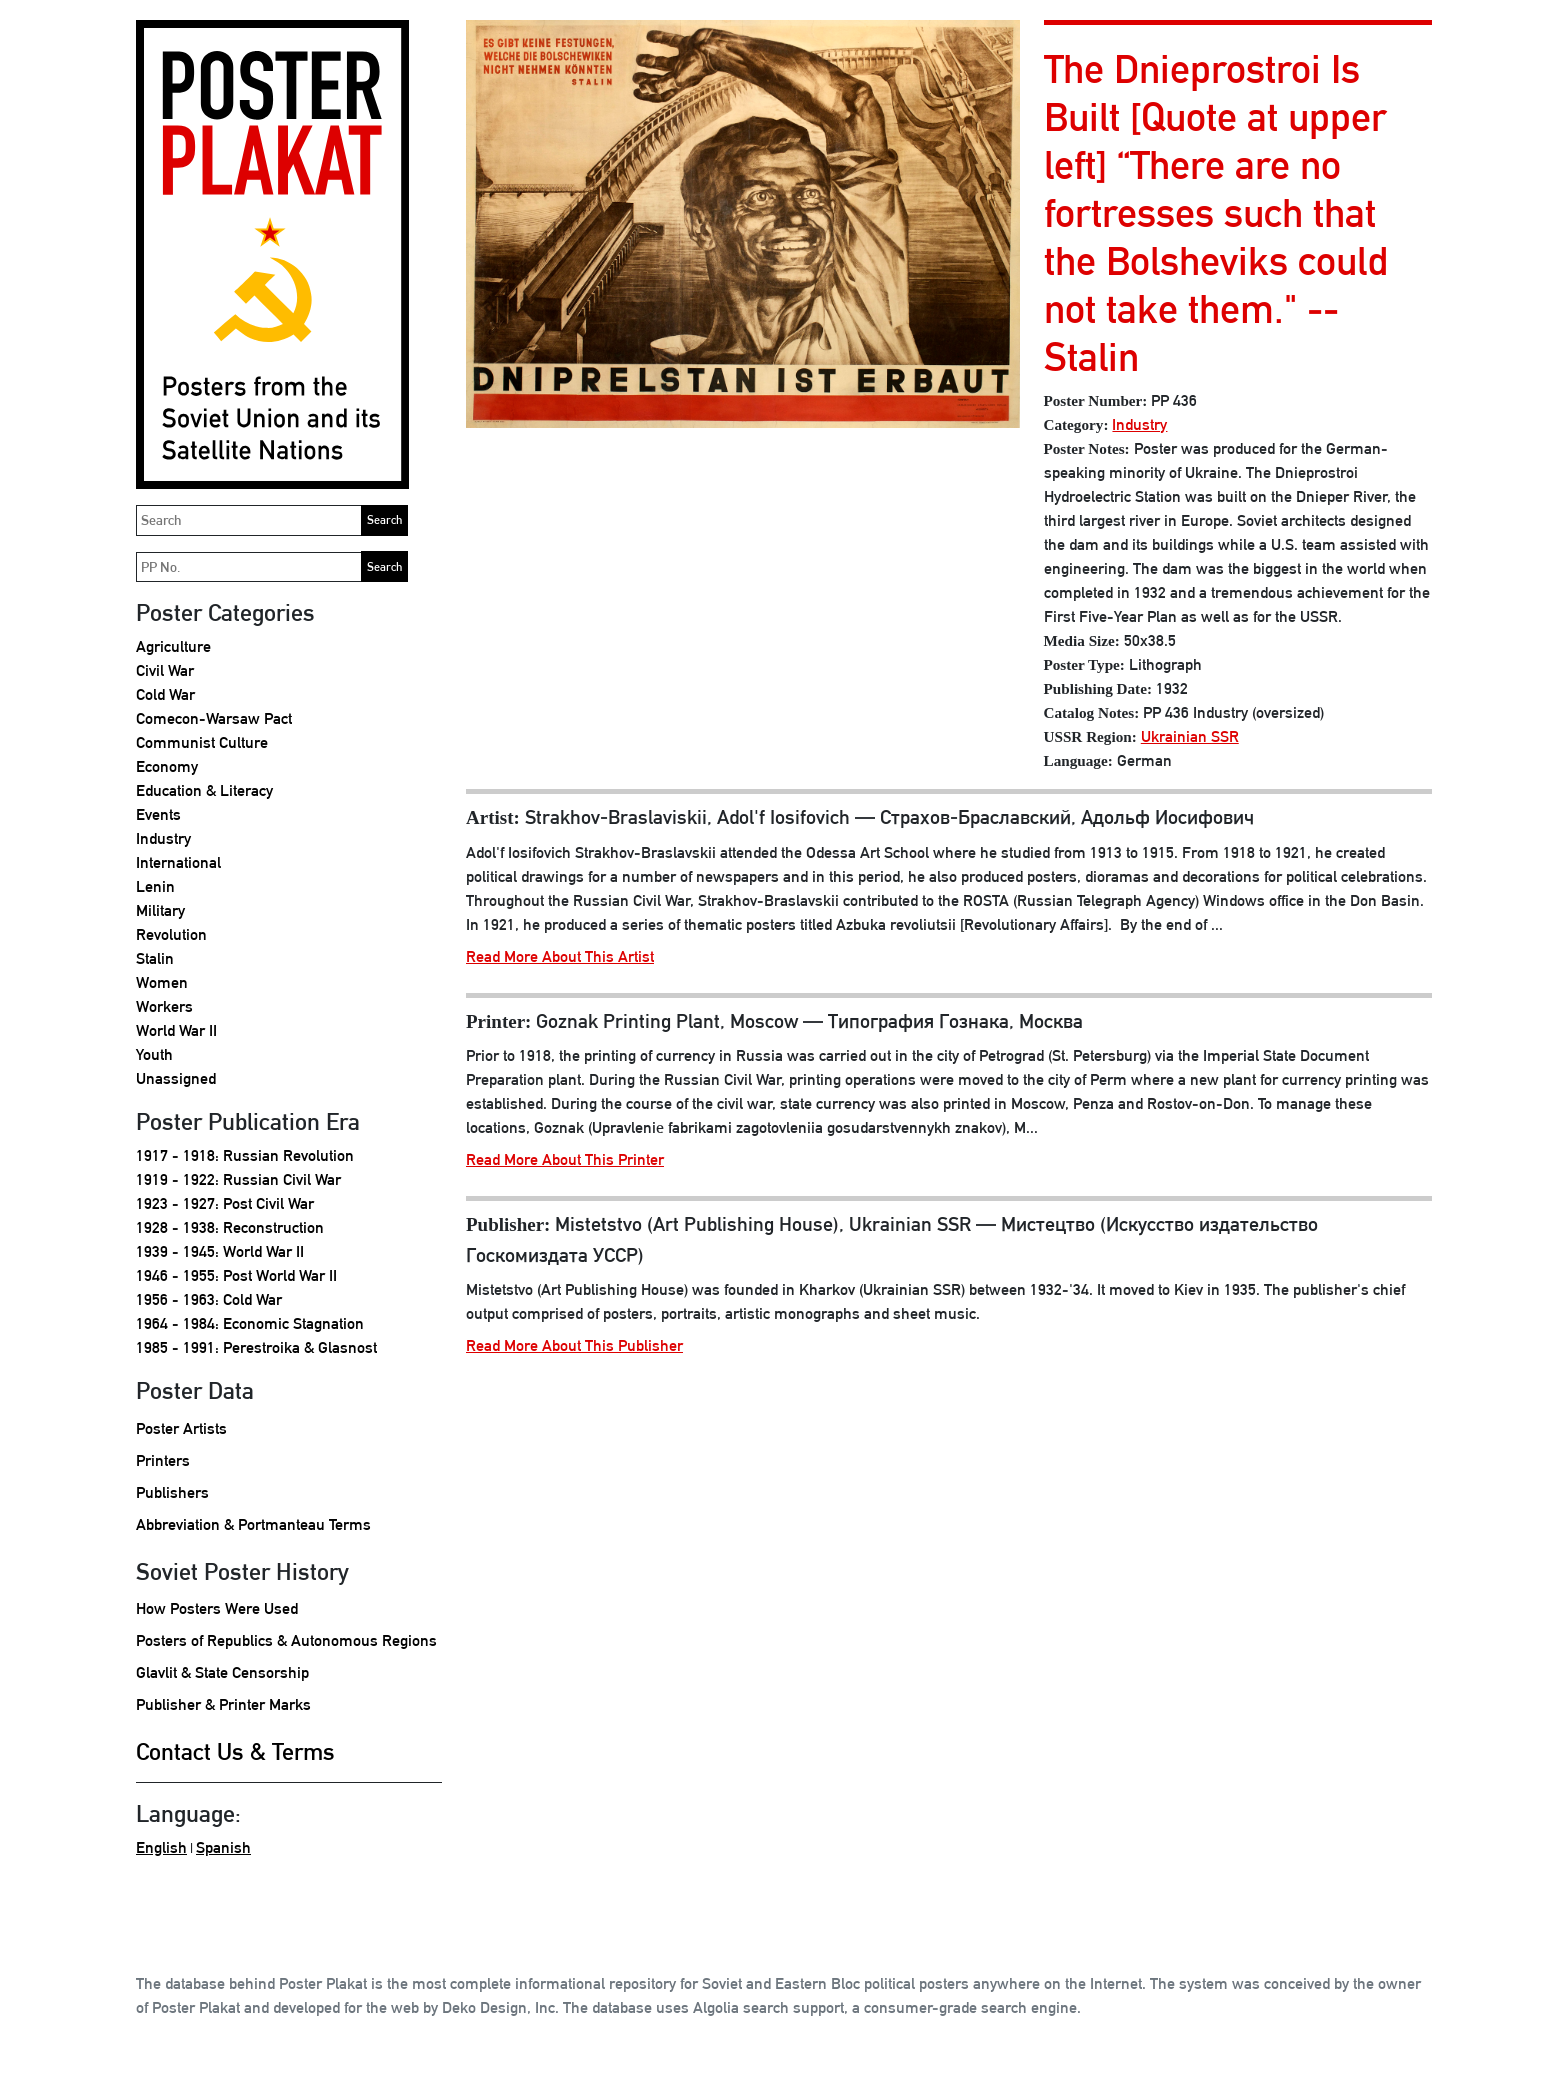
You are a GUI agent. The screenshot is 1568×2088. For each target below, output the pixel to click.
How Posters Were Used (217, 1608)
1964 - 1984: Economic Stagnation (250, 1323)
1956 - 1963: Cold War (209, 1299)
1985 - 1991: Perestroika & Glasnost (256, 1347)
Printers (163, 1460)
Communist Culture (202, 742)
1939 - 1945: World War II (220, 1251)
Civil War (165, 670)
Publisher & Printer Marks (223, 1704)
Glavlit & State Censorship (222, 1672)
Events (158, 814)
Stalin (155, 958)
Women (162, 982)
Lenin (155, 886)
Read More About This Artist (560, 956)
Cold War (165, 694)
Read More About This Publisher (574, 1345)
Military (160, 910)
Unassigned (176, 1078)
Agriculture (173, 646)
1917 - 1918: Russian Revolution (245, 1155)
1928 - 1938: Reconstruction (230, 1227)
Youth (154, 1054)
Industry (163, 838)
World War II (176, 1030)
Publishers (172, 1492)
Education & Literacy (204, 790)
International (178, 862)
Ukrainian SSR (1190, 736)
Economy (167, 766)
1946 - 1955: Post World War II (236, 1275)
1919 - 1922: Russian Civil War (238, 1179)
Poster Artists (181, 1428)
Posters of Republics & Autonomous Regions (286, 1640)
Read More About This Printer (565, 1159)
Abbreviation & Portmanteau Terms (253, 1524)
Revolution (171, 934)
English (161, 1847)
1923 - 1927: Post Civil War (225, 1203)
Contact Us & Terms (235, 1751)
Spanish (223, 1847)
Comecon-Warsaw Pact (214, 718)
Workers (164, 1006)
